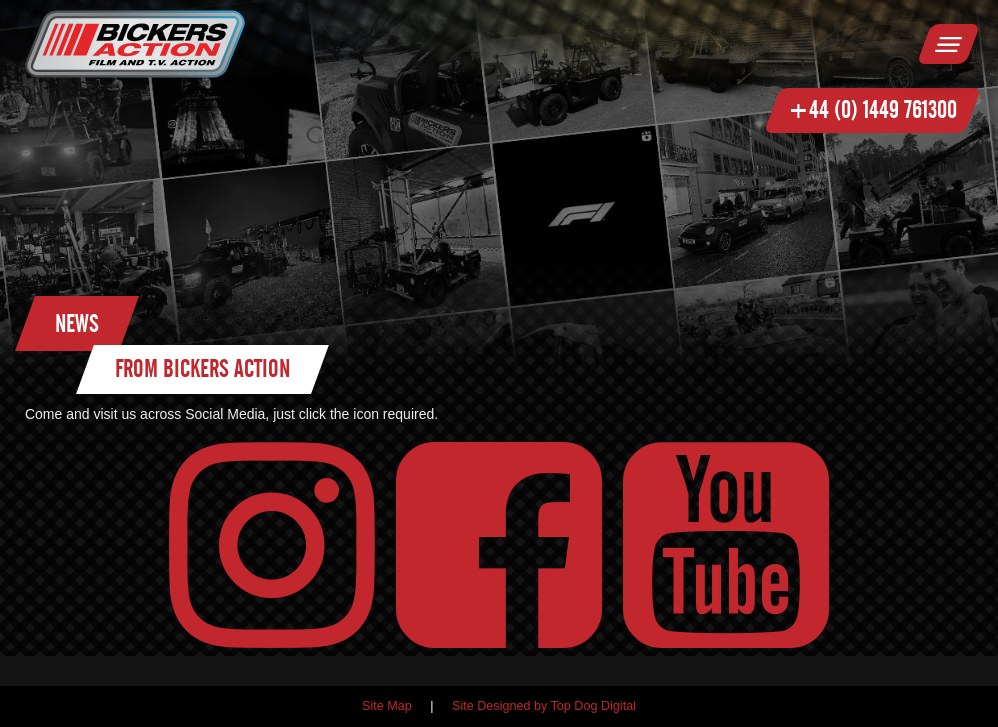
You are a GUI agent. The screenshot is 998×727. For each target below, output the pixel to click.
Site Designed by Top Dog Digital (544, 706)
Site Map (387, 706)
